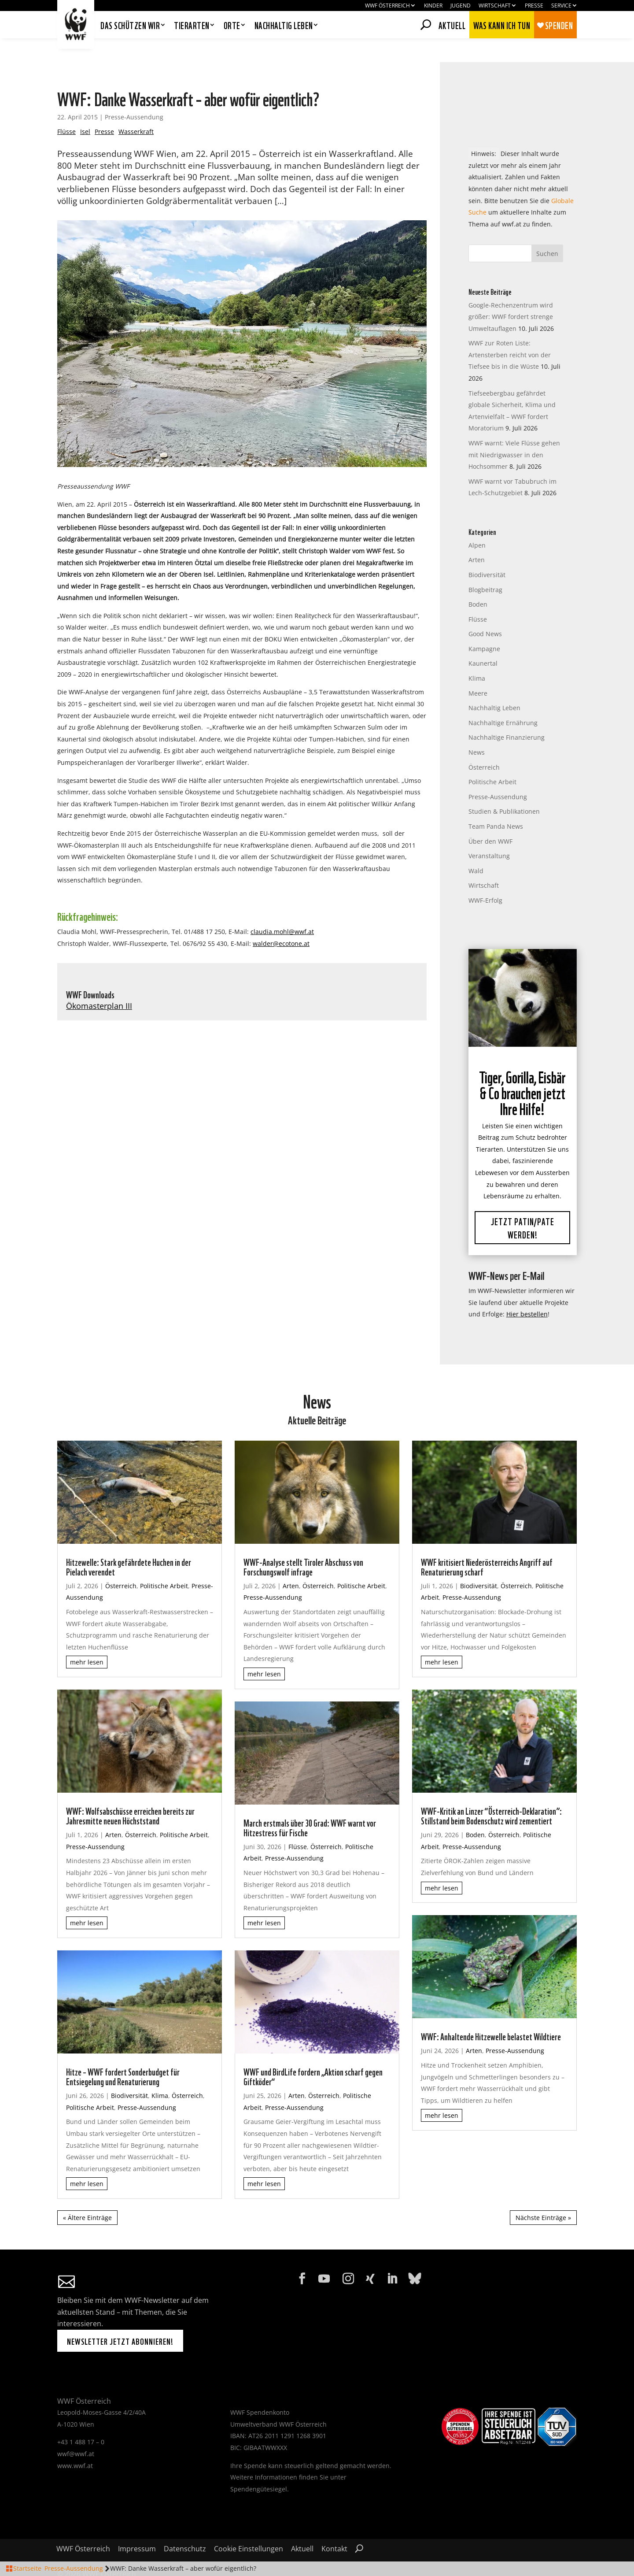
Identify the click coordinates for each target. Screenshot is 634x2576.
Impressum (137, 2526)
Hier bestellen (527, 1290)
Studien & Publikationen (504, 788)
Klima (476, 654)
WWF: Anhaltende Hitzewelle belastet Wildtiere (491, 2012)
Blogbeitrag (485, 566)
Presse (534, 6)
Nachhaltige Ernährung (503, 699)
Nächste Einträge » (543, 2194)
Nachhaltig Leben (494, 684)
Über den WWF (490, 817)
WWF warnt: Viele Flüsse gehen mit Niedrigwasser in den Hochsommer (514, 431)
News (476, 728)
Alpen (477, 521)
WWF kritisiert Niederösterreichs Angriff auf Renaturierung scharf (487, 1542)
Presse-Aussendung (134, 93)
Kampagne (484, 625)
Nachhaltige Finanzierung (506, 714)
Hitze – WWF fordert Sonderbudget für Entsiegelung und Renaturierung (123, 2052)
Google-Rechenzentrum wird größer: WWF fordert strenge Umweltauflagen (510, 293)
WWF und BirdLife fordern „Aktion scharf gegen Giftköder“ (313, 2052)
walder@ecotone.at (281, 919)
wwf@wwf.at (75, 2430)
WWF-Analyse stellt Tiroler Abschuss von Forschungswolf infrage (303, 1542)
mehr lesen (86, 1639)
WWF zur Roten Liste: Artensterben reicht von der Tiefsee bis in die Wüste (509, 331)
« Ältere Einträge (87, 2194)
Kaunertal (483, 640)
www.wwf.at (75, 2442)
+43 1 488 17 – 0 (80, 2418)
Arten (476, 536)
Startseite (27, 2568)
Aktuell (452, 24)
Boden (477, 580)
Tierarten (192, 26)
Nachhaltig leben (283, 26)
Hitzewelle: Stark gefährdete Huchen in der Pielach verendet (128, 1542)
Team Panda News (495, 802)
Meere (477, 669)
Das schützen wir (130, 26)
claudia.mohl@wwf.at (282, 908)
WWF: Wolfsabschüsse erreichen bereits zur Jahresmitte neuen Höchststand (130, 1791)
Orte (232, 26)
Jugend (460, 6)
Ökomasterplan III (99, 982)
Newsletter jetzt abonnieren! (120, 2317)
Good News (485, 610)
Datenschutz (185, 2526)
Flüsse (66, 108)
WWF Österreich (387, 6)
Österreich (484, 743)
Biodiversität (486, 551)
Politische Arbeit (492, 758)
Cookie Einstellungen (248, 2526)
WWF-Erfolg (485, 876)
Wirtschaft (495, 6)
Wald (475, 847)
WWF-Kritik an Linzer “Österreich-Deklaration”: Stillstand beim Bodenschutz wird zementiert (491, 1791)
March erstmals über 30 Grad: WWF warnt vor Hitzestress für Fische (309, 1803)
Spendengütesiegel (258, 2465)
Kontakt (334, 2526)
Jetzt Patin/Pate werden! (522, 1203)
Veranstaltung (489, 832)
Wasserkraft (136, 108)
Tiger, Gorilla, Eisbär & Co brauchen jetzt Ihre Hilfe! (522, 1068)
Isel (85, 108)
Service (561, 6)
